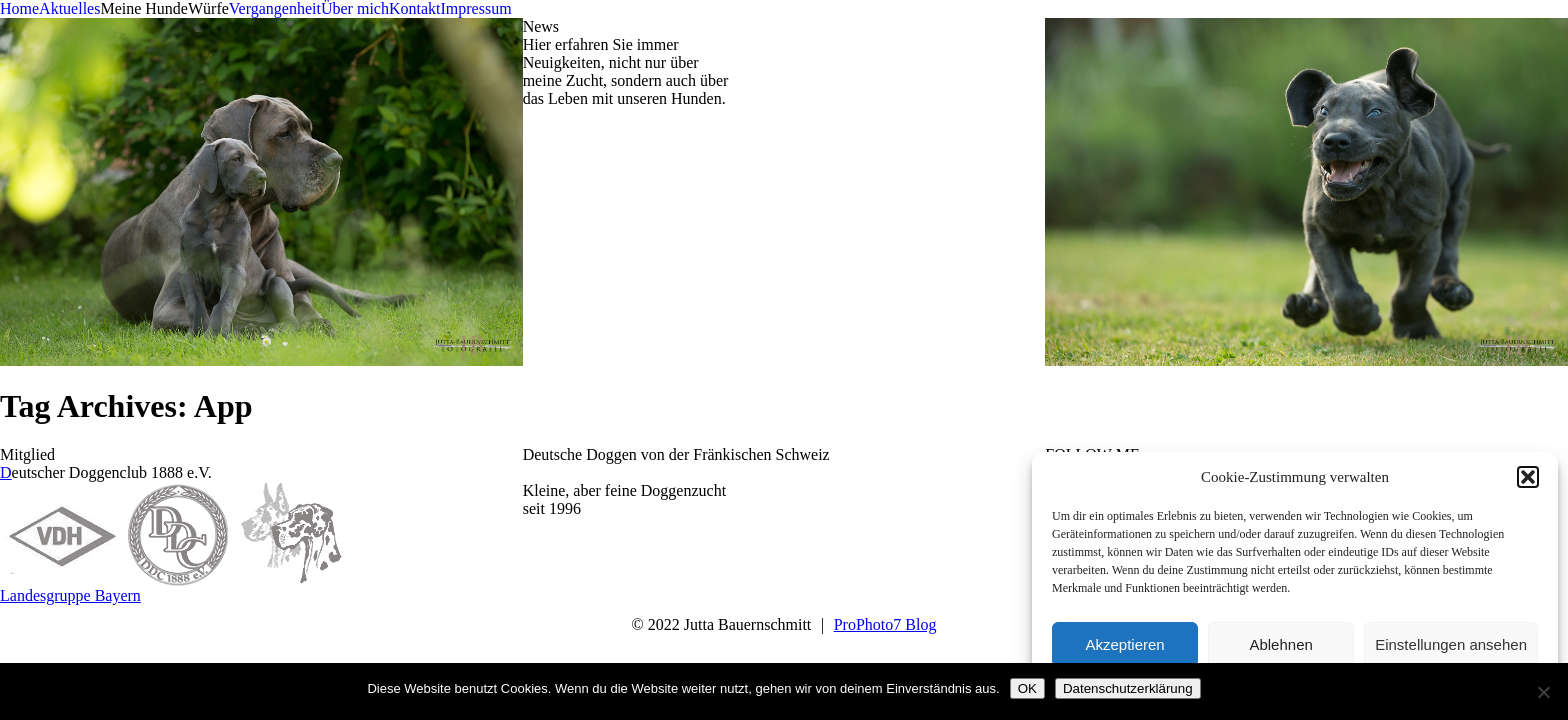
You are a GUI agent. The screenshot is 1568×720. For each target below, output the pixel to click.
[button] (1528, 477)
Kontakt (415, 8)
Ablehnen (1280, 644)
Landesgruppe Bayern (70, 595)
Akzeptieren (1124, 644)
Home (19, 8)
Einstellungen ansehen (1451, 644)
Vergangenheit (275, 8)
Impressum (475, 8)
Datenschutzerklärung (1128, 688)
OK (1027, 688)
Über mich (355, 8)
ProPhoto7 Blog (885, 624)
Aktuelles (69, 8)
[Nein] (1543, 692)
